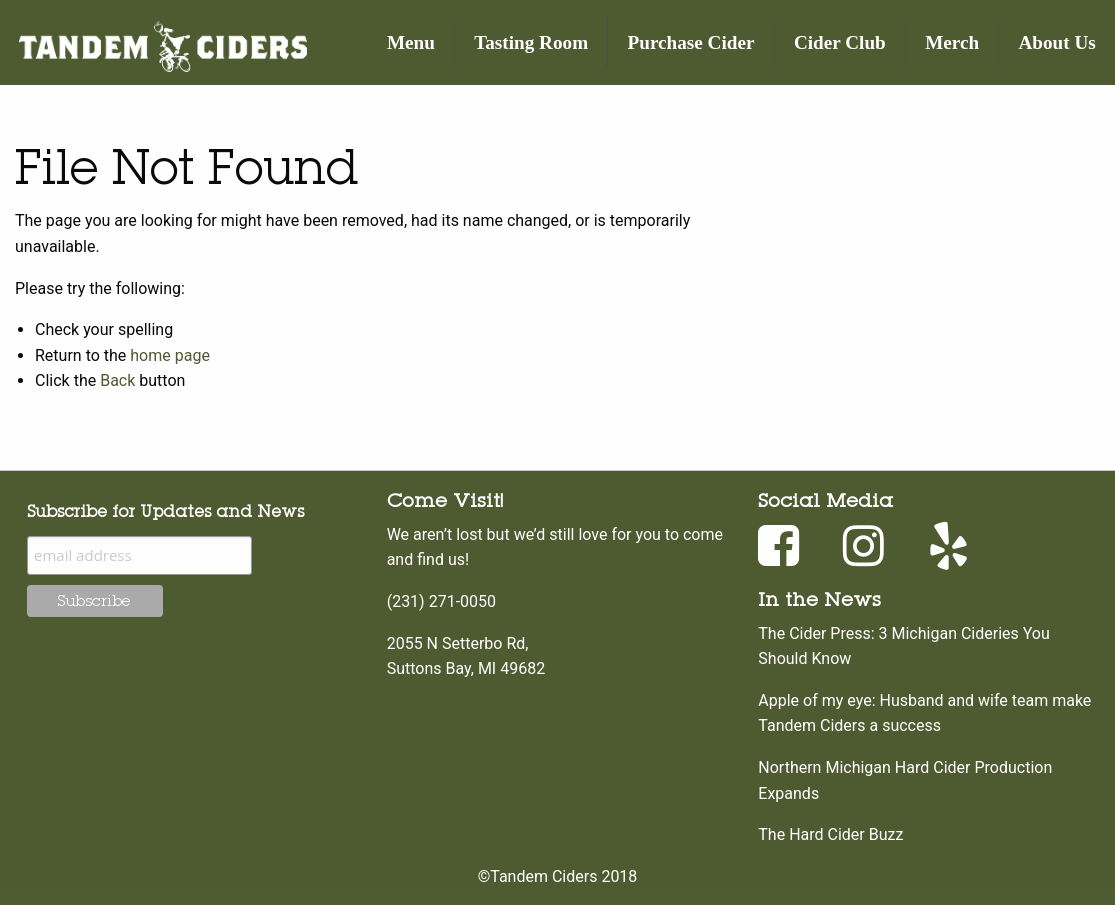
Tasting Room (531, 42)
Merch (952, 42)
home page (170, 355)
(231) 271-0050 (441, 601)
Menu (411, 42)
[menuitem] (411, 42)
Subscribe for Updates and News (165, 511)
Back (117, 380)
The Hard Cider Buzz (830, 834)
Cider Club (840, 42)
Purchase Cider (691, 42)
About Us (1057, 42)
